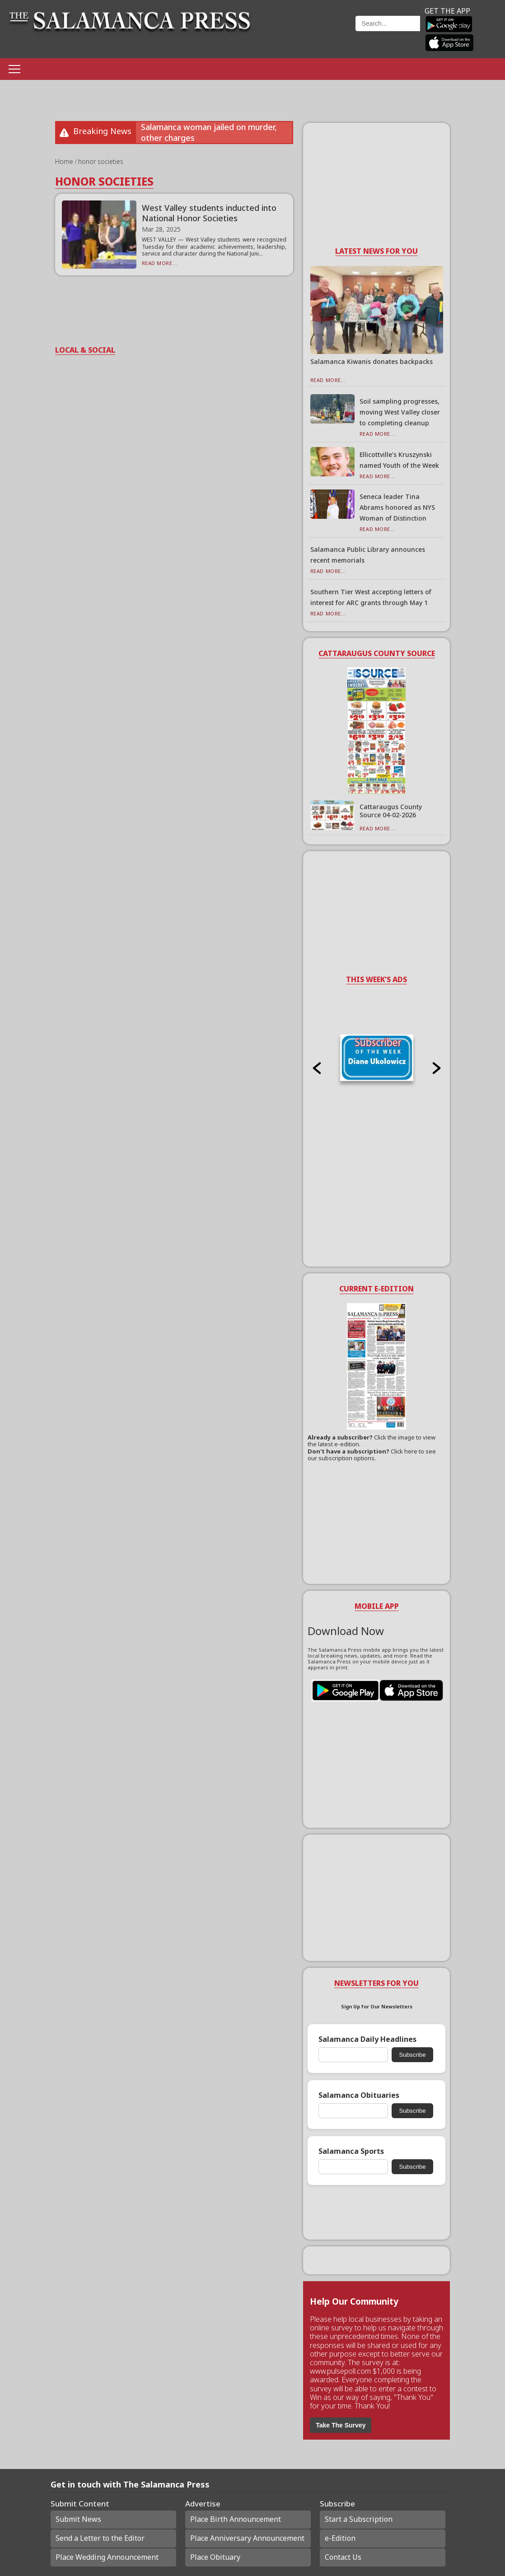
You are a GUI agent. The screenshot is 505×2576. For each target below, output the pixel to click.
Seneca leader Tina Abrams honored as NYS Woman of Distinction (397, 507)
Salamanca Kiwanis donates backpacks (371, 361)
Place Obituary (215, 2557)
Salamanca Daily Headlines (367, 2039)
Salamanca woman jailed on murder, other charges (209, 132)
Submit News (78, 2519)
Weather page (308, 33)
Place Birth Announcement (235, 2519)
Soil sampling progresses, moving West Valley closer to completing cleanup (400, 412)
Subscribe (412, 2054)
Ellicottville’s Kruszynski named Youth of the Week (399, 460)
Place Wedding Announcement (107, 2557)
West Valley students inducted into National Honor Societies (209, 213)
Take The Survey (340, 2425)
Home (65, 161)
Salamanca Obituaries (358, 2095)
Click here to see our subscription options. (372, 1455)
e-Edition (340, 2538)
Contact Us (343, 2557)
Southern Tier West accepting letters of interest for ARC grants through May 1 (370, 597)
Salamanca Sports (351, 2151)
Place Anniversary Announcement (247, 2538)
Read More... (160, 263)
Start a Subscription (359, 2519)
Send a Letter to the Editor (100, 2538)
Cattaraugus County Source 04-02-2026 (391, 810)
